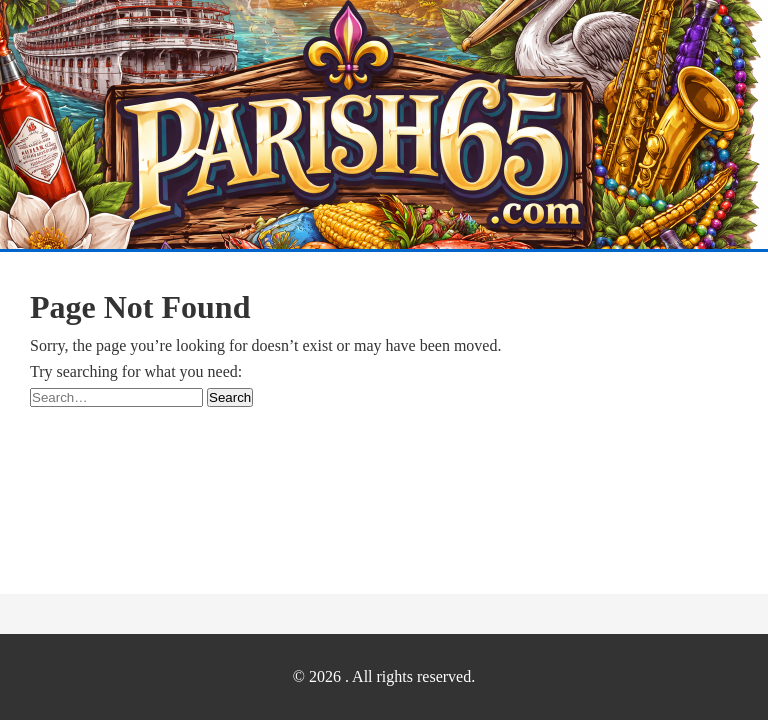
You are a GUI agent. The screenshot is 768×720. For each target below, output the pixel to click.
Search (230, 397)
